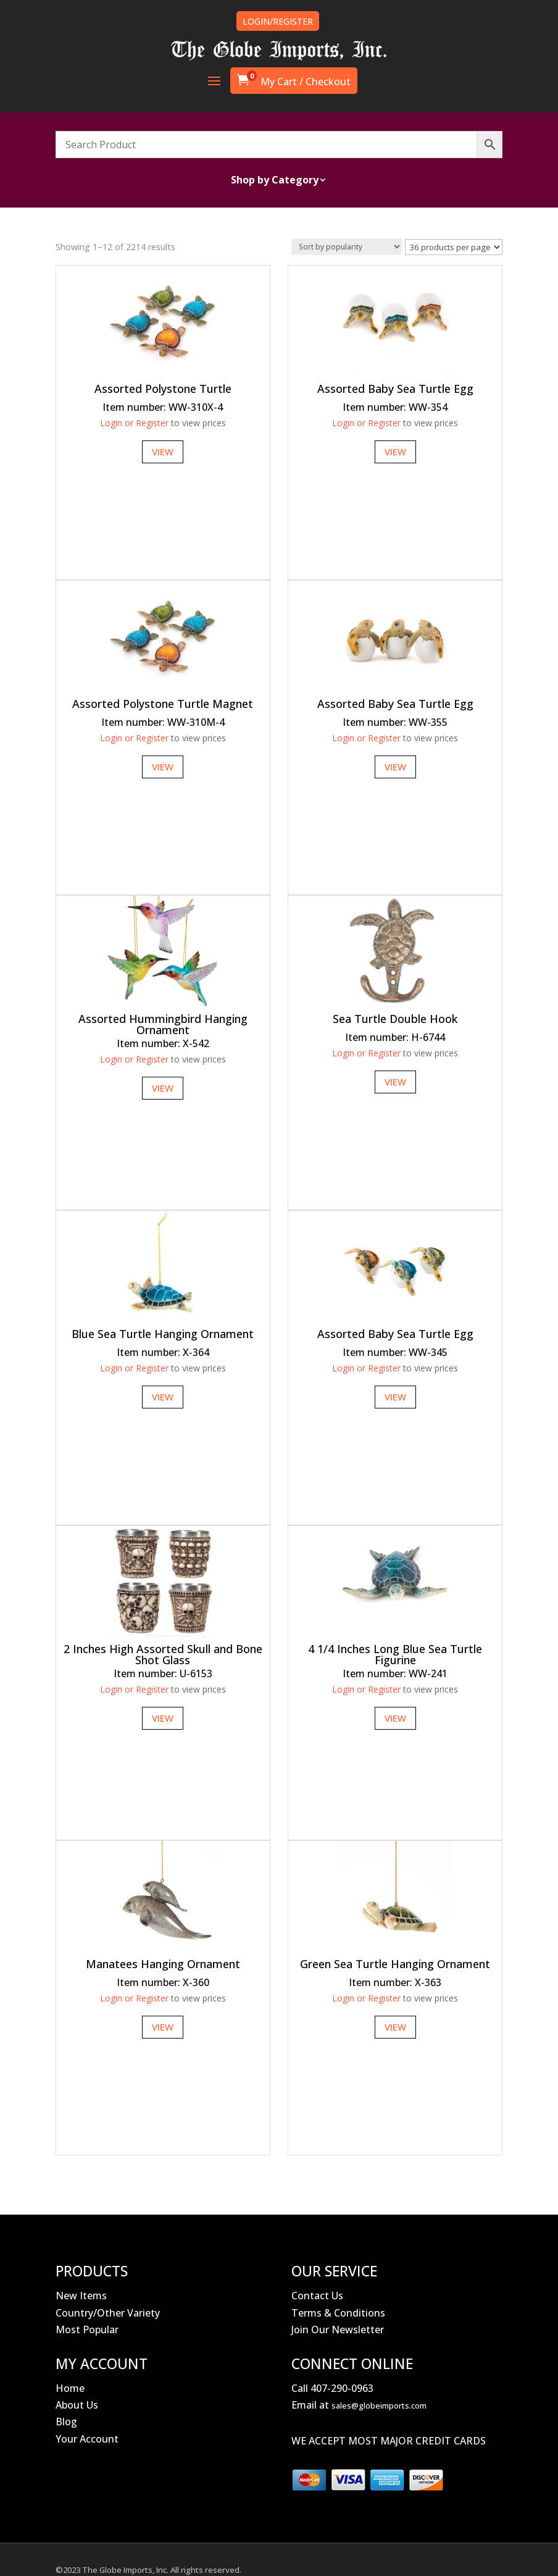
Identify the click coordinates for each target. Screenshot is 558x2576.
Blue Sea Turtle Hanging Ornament (163, 1333)
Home (70, 2388)
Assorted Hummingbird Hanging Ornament (163, 1024)
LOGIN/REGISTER (278, 21)
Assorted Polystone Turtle (162, 388)
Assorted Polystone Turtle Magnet (162, 703)
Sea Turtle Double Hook (395, 1018)
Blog (66, 2421)
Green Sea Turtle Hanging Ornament (395, 1963)
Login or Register (134, 423)
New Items (81, 2295)
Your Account (87, 2439)
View (162, 451)
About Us (77, 2405)
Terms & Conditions (338, 2313)
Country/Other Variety (108, 2313)
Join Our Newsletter (337, 2329)
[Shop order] (346, 246)
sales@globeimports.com (379, 2405)
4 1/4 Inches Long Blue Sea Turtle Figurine (395, 1654)
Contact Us (317, 2295)
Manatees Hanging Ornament (163, 1963)
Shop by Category (275, 181)
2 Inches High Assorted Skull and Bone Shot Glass (163, 1654)
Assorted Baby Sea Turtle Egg (395, 388)
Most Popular (87, 2329)
